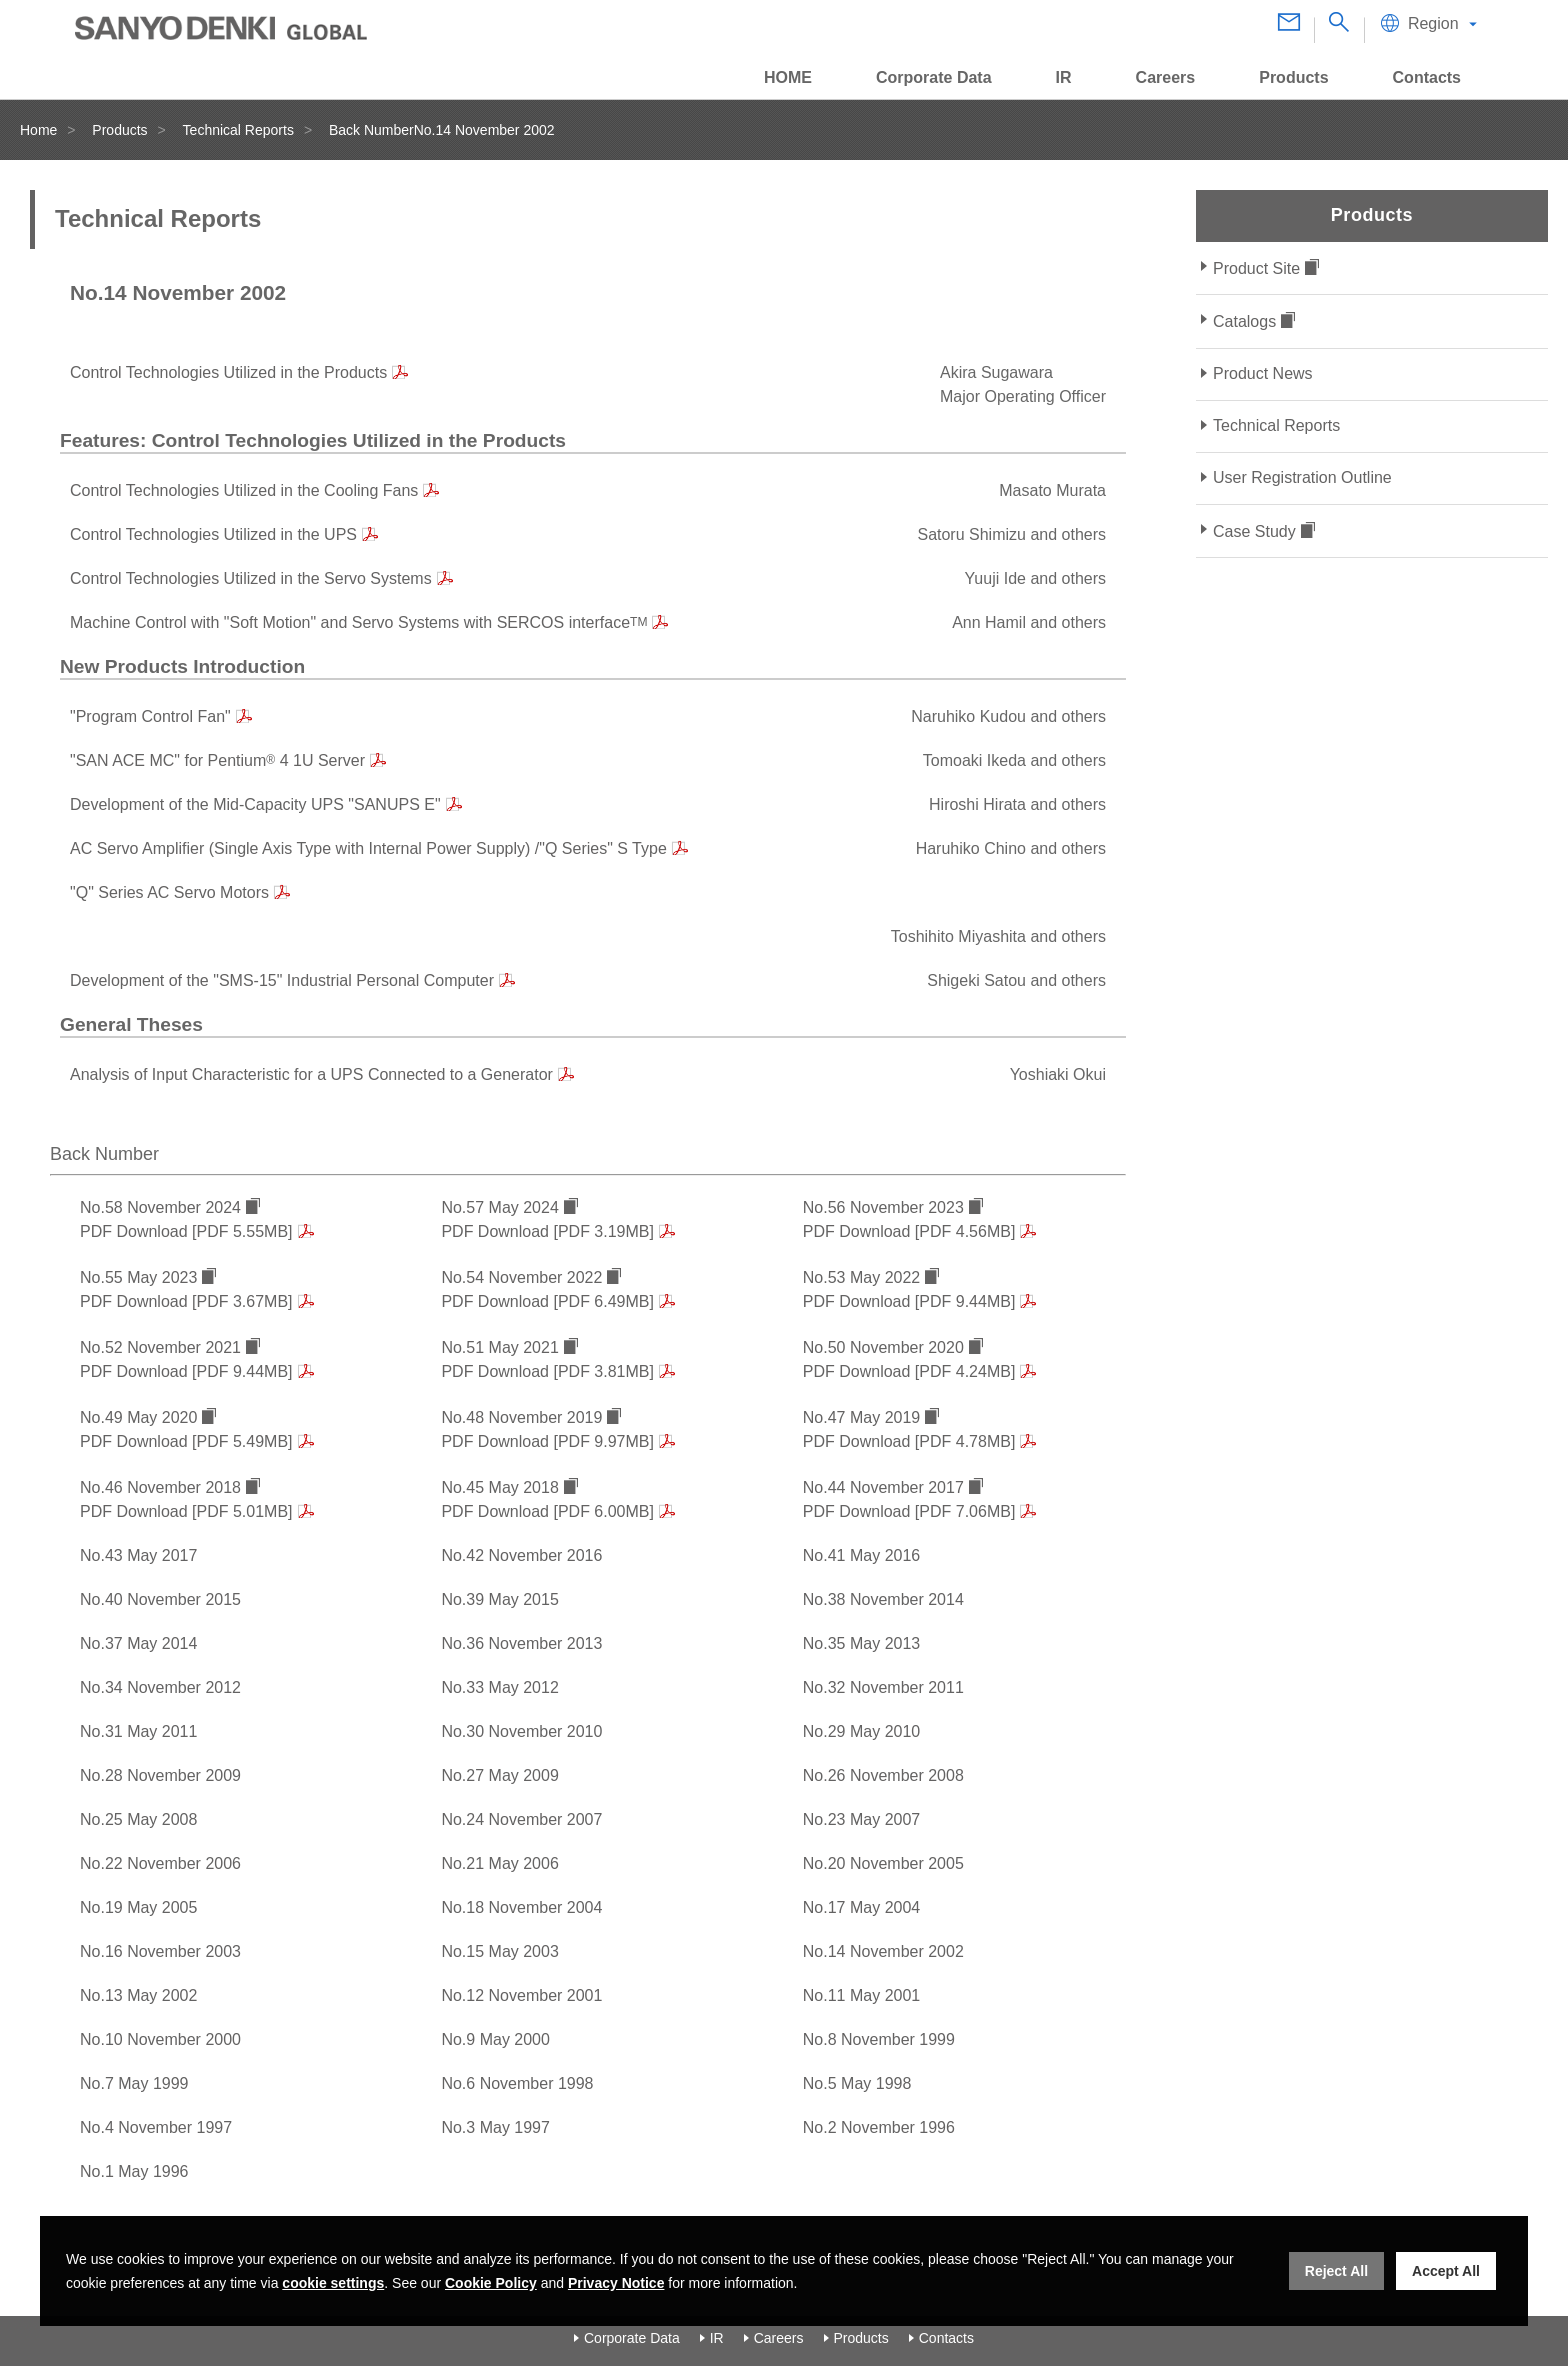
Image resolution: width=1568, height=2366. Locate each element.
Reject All (1336, 2271)
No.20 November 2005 (883, 1863)
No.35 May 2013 (861, 1643)
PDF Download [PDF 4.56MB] (909, 1231)
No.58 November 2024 (160, 1207)
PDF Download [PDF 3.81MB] (547, 1371)
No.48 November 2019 (521, 1417)
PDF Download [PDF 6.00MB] (547, 1511)
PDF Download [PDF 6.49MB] (547, 1301)
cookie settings (333, 2283)
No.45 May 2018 (499, 1487)
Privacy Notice (616, 2283)
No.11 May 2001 (861, 1995)
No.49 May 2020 (138, 1417)
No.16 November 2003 (160, 1951)
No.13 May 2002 (138, 1995)
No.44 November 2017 (883, 1487)
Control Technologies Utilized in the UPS (213, 534)
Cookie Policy (491, 2283)
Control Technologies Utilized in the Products (228, 372)
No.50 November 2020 (883, 1347)
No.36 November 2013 (521, 1643)
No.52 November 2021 (160, 1347)
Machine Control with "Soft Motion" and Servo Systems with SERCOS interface (358, 622)
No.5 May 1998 (857, 2083)
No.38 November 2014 (883, 1599)
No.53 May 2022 (861, 1277)
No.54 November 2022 (521, 1277)
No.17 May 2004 (861, 1907)
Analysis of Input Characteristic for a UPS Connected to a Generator (311, 1074)
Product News (1263, 373)
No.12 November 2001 (521, 1995)
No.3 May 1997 (495, 2127)
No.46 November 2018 (160, 1487)
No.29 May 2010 (861, 1731)
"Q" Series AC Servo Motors (169, 892)
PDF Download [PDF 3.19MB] (547, 1231)
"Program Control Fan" (150, 716)
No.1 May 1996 (134, 2171)
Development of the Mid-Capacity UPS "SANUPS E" (255, 804)
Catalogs (1244, 321)
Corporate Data (632, 2338)
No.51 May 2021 (499, 1347)
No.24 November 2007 (521, 1819)
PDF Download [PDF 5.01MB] (186, 1511)
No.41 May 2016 (861, 1555)
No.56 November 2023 (883, 1207)
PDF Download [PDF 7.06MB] (909, 1511)
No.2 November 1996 (879, 2127)
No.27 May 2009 (499, 1775)
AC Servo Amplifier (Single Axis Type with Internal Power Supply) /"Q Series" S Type (368, 848)
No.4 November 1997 (156, 2127)
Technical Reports (238, 130)
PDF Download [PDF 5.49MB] (186, 1441)
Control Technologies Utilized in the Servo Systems (251, 578)
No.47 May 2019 (861, 1417)
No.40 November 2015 (160, 1599)
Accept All (1446, 2271)
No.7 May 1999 (134, 2083)
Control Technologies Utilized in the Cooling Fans (244, 490)
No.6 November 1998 (517, 2083)
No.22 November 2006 (160, 1863)
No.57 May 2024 (499, 1207)
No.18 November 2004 (521, 1907)
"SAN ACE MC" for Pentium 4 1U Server (217, 760)
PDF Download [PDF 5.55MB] (186, 1231)
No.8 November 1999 (879, 2039)
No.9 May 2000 (495, 2039)
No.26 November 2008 (883, 1775)
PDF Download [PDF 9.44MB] (909, 1301)
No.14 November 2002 (883, 1951)
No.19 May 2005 (138, 1907)
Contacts (946, 2338)
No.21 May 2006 (499, 1863)
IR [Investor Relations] (717, 2338)
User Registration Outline (1302, 477)
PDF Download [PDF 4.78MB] (909, 1441)
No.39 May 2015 (499, 1599)
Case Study (1254, 531)
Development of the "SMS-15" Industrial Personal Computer (282, 980)
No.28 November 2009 (160, 1775)
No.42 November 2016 (521, 1555)
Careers (779, 2338)
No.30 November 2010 (521, 1731)
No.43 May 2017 (138, 1555)
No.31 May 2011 (138, 1731)
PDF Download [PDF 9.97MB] (547, 1441)
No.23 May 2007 (861, 1819)
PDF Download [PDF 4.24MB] (909, 1371)
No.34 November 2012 (160, 1687)
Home (38, 130)
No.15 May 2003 (499, 1951)
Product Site (1256, 268)
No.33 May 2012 (499, 1687)
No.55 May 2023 (138, 1277)
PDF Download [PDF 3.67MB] (186, 1301)
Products (119, 130)
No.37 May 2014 (138, 1643)
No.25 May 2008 (138, 1819)
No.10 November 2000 (160, 2039)
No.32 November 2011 (883, 1687)
